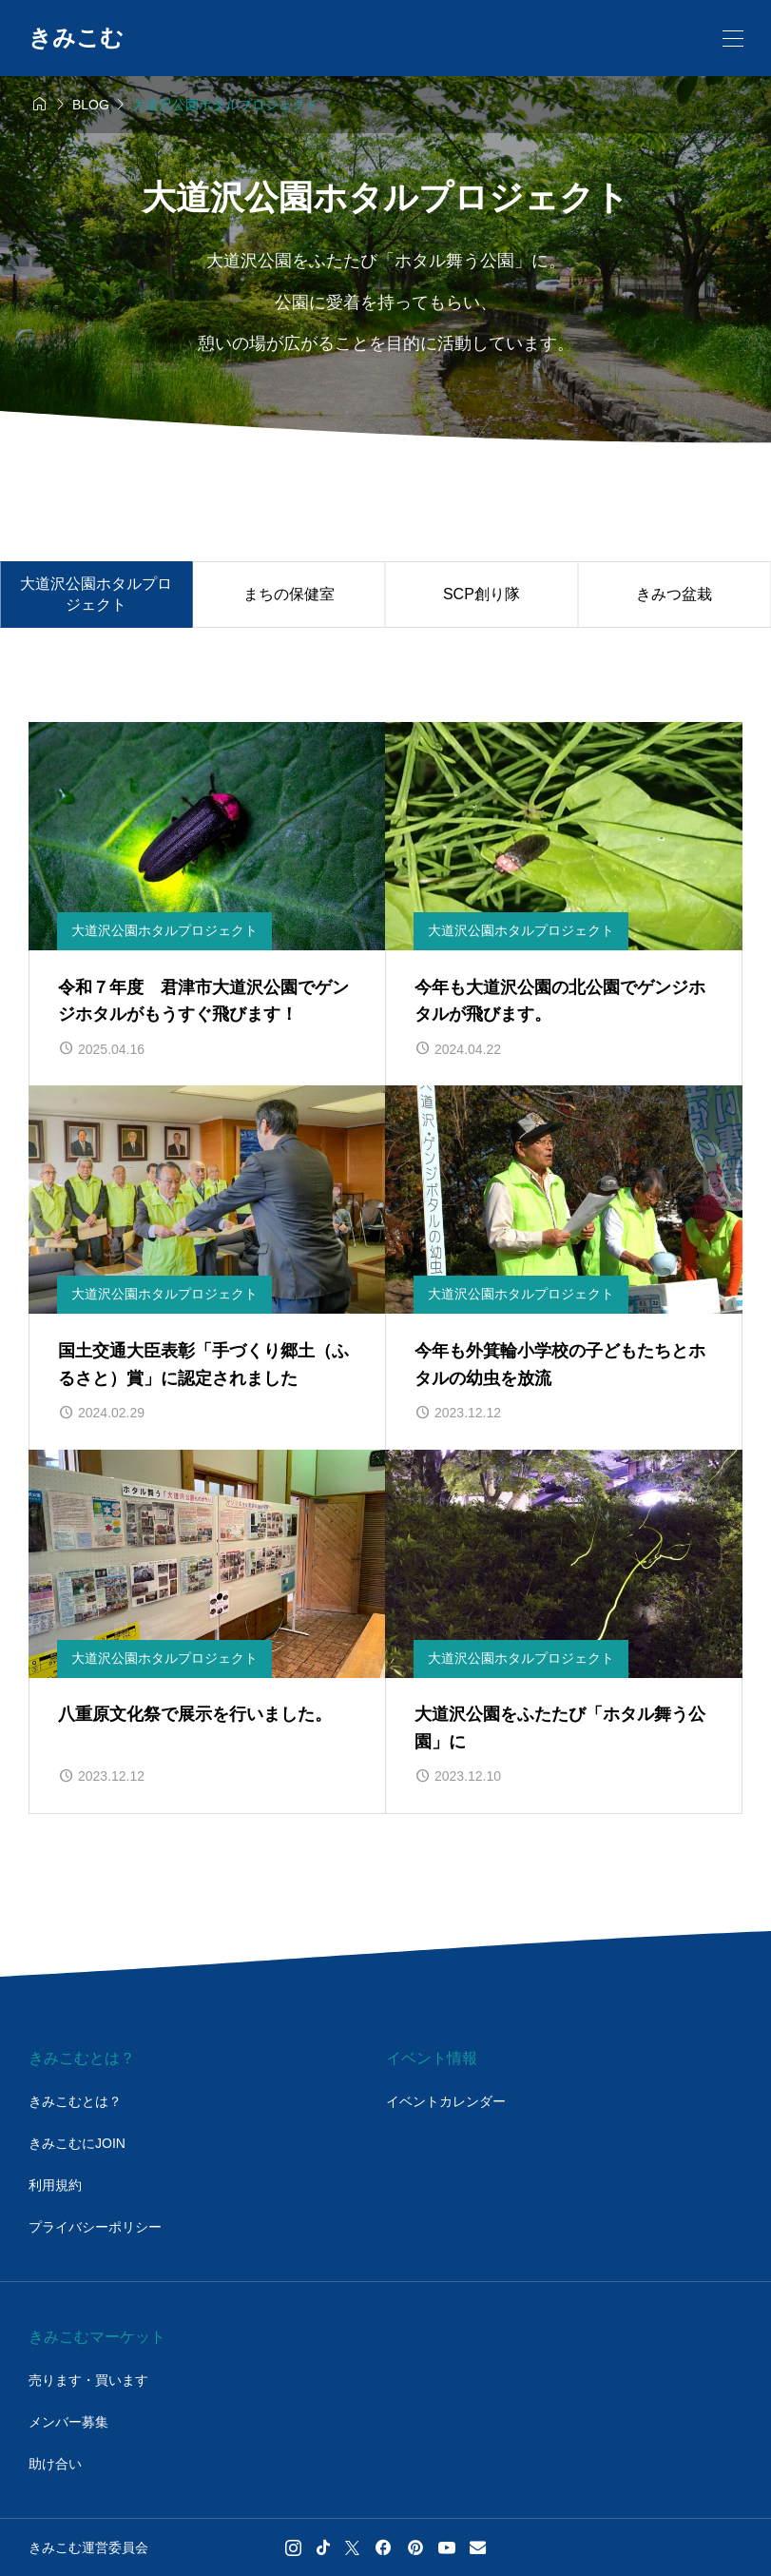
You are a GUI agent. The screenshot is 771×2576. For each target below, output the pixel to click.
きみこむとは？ (75, 2101)
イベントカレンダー (446, 2101)
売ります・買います (88, 2380)
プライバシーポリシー (95, 2226)
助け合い (55, 2463)
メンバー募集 (68, 2422)
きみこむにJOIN (77, 2143)
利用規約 (55, 2185)
